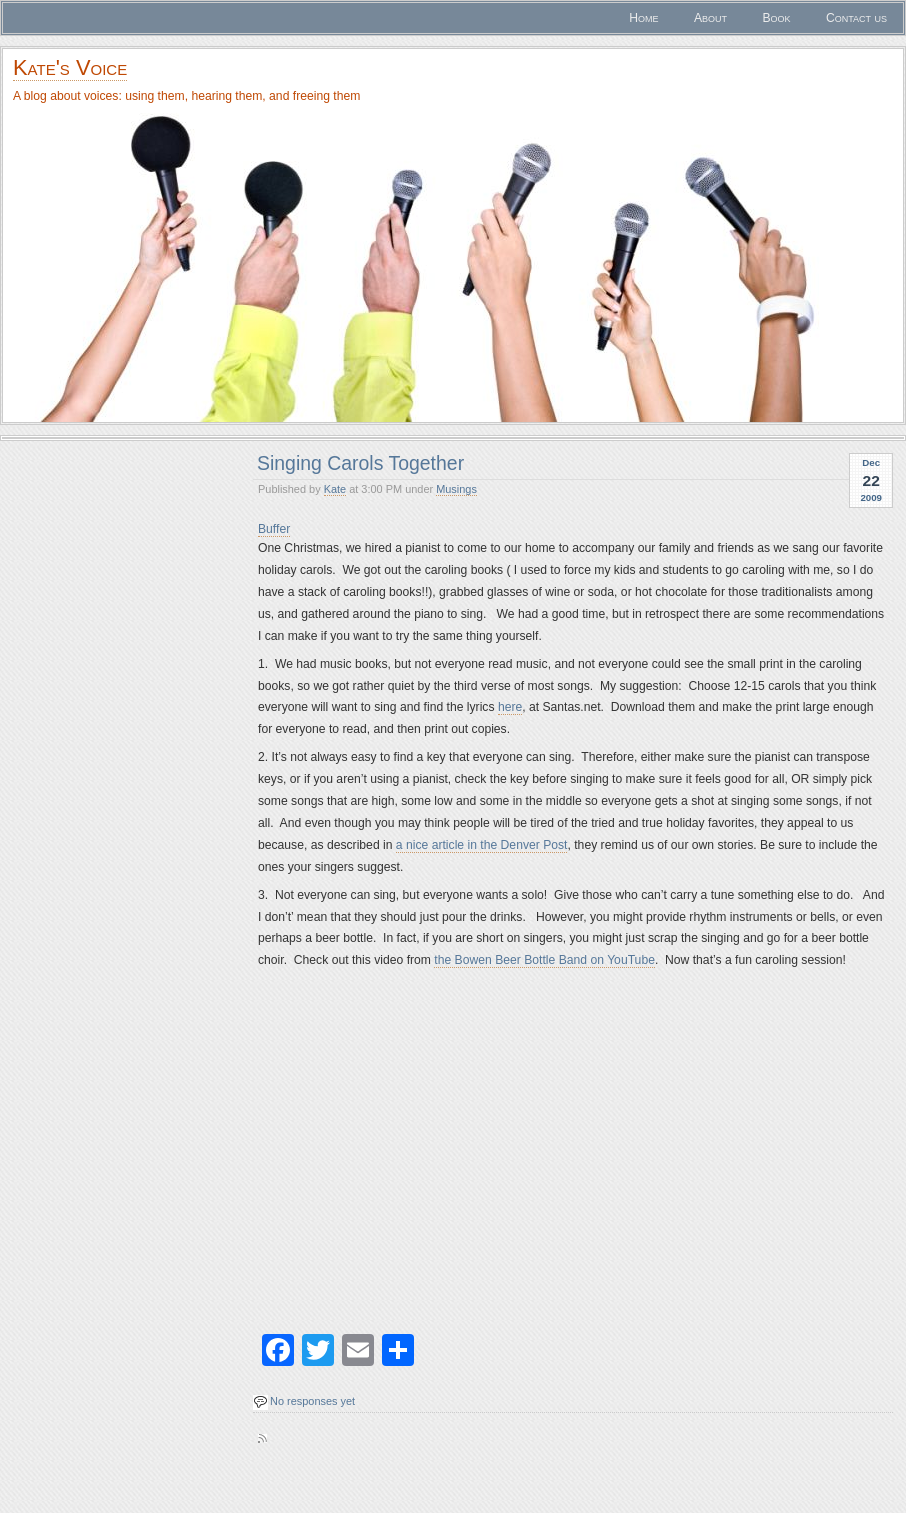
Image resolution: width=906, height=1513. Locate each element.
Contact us (856, 18)
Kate (335, 489)
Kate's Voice (70, 67)
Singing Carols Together (360, 463)
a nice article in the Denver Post (482, 845)
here (510, 707)
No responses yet (312, 1401)
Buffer (274, 529)
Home (643, 18)
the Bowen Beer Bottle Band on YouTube (544, 960)
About (710, 18)
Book (776, 18)
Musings (456, 489)
